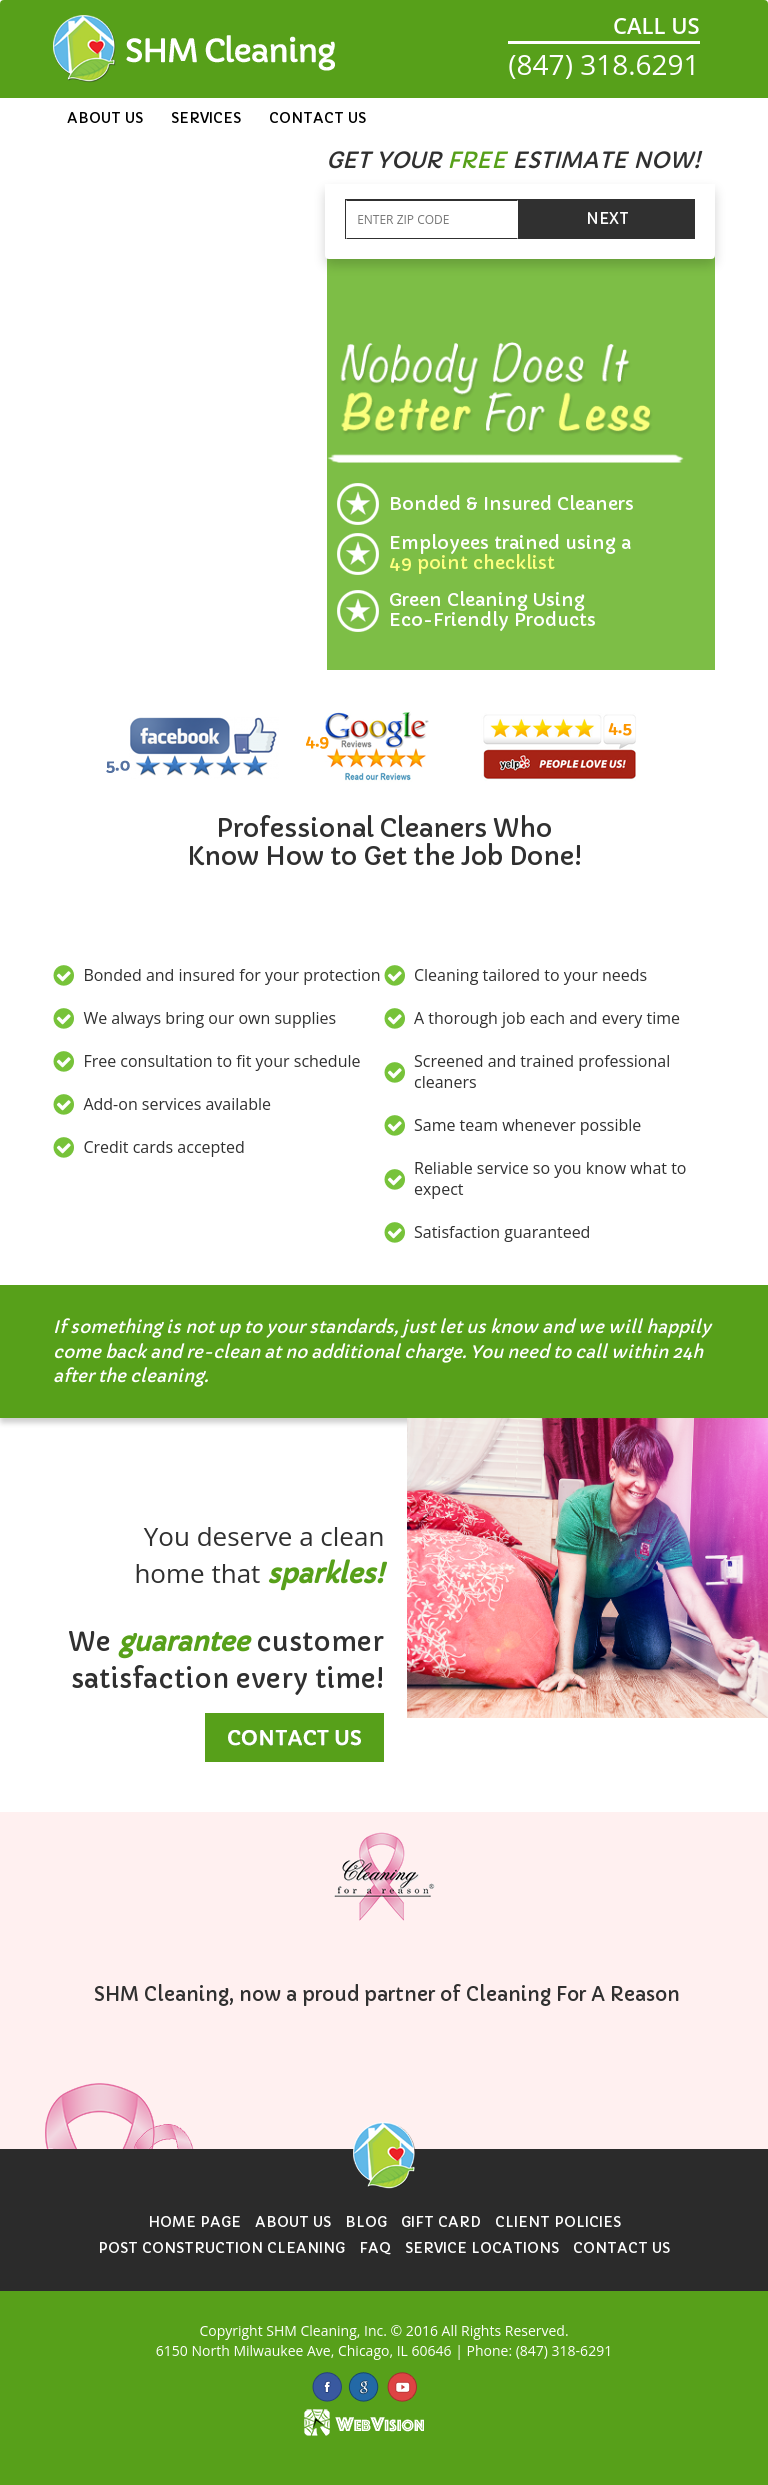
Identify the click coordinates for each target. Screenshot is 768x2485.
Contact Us (317, 118)
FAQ (375, 2248)
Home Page (194, 2222)
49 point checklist (472, 562)
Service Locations (482, 2248)
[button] (513, 161)
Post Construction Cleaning (221, 2248)
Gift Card (441, 2222)
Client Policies (558, 2222)
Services (206, 118)
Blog (366, 2222)
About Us (105, 118)
